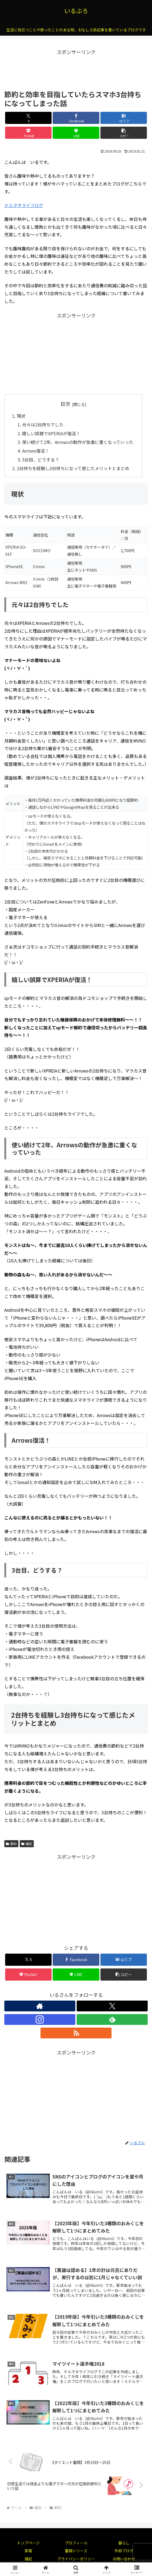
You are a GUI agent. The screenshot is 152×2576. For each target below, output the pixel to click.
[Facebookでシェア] (76, 118)
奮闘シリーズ (76, 2550)
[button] (123, 133)
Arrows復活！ (35, 450)
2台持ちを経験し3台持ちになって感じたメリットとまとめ (73, 468)
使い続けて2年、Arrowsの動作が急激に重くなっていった (77, 442)
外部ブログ (123, 2550)
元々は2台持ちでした (42, 424)
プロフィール (76, 2542)
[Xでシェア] (28, 118)
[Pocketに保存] (28, 133)
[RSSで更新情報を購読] (76, 2033)
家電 (28, 2550)
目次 (65, 403)
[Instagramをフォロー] (39, 2019)
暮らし (124, 2542)
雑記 (26, 1843)
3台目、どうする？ (40, 459)
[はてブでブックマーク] (123, 118)
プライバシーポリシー (76, 2558)
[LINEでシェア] (76, 133)
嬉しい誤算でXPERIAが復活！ (51, 433)
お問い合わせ (124, 2558)
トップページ (28, 2542)
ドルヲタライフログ (23, 205)
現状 (21, 416)
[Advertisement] (76, 69)
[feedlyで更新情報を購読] (112, 2019)
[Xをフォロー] (112, 2006)
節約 (11, 1843)
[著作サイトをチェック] (39, 2006)
